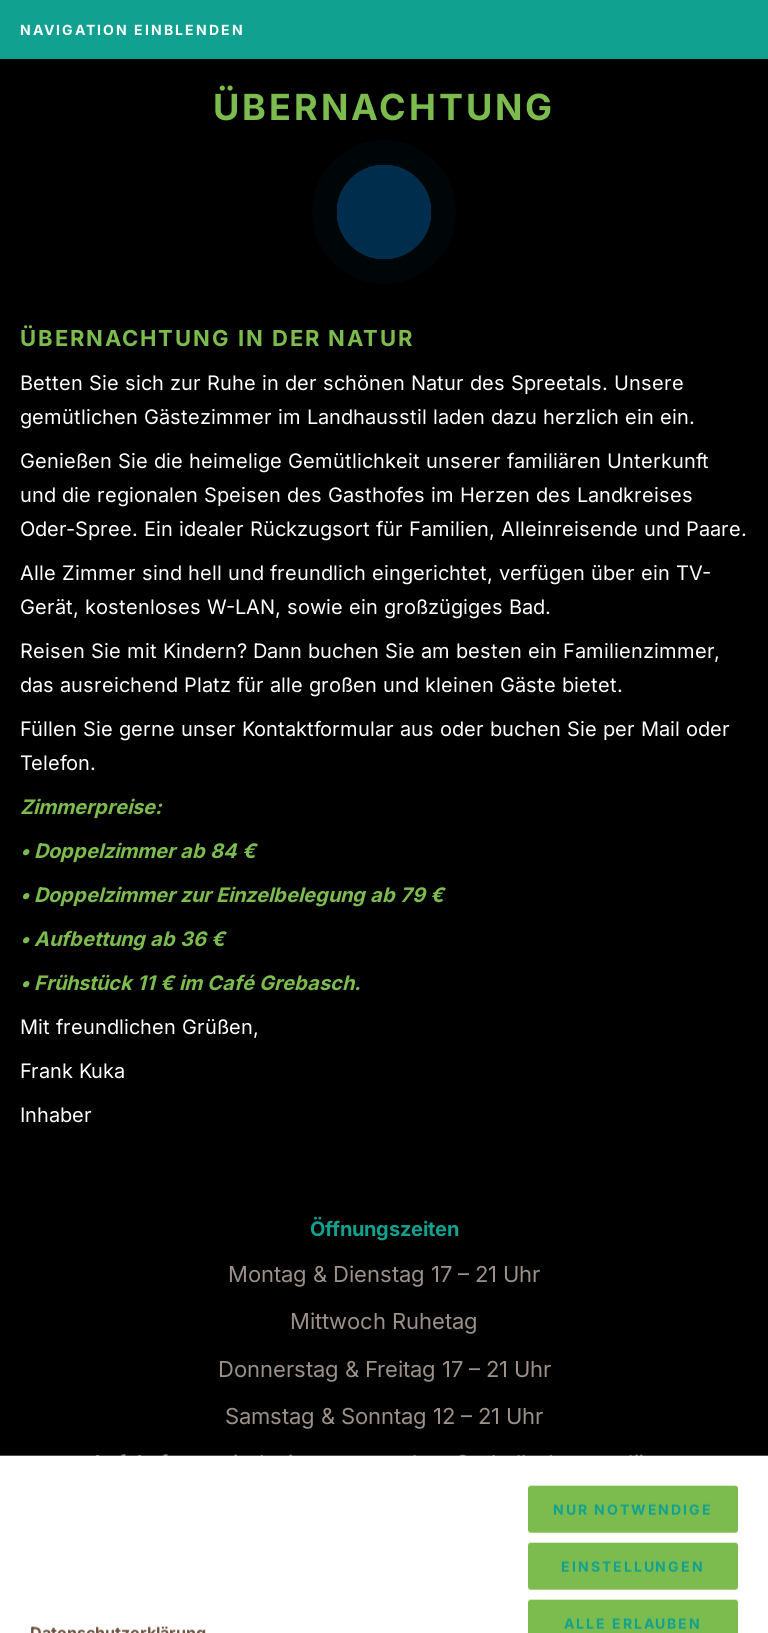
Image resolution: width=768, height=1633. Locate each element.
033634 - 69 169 (239, 1548)
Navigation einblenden (132, 29)
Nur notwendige (633, 1604)
